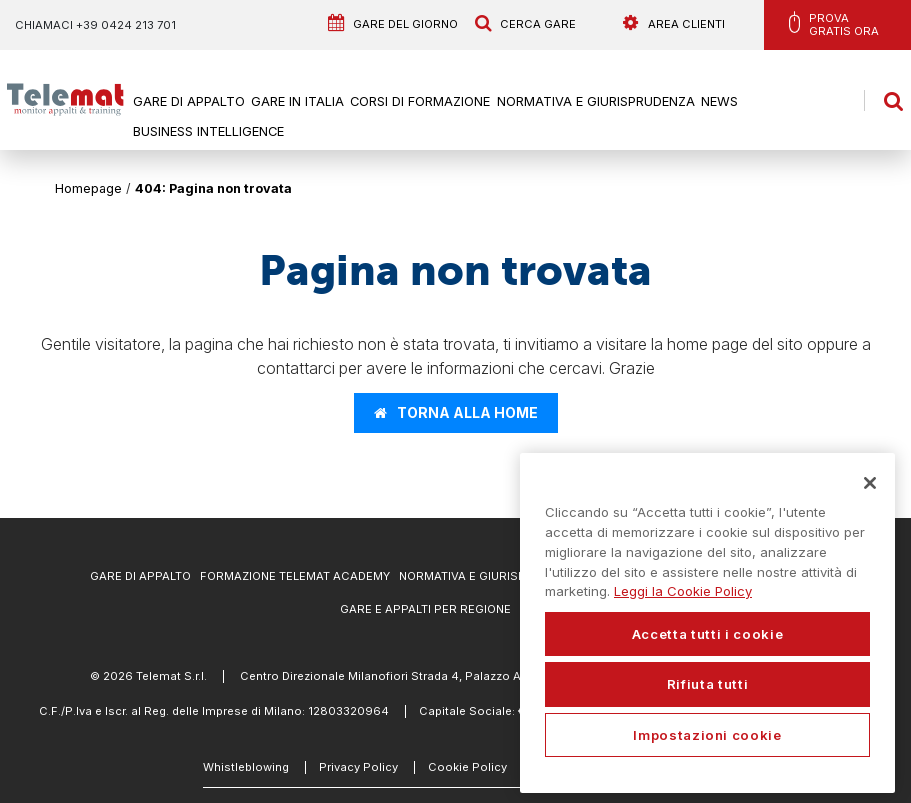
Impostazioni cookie (707, 735)
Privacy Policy (358, 767)
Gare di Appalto (188, 102)
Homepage (88, 188)
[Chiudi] (870, 483)
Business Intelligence (208, 133)
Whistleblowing (246, 767)
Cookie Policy (467, 767)
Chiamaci (95, 25)
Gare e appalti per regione (425, 609)
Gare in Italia (296, 102)
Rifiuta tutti (708, 684)
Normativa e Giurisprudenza (596, 102)
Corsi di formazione (420, 102)
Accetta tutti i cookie (707, 634)
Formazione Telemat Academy (295, 576)
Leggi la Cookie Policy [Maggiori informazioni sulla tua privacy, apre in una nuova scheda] (683, 591)
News (720, 102)
